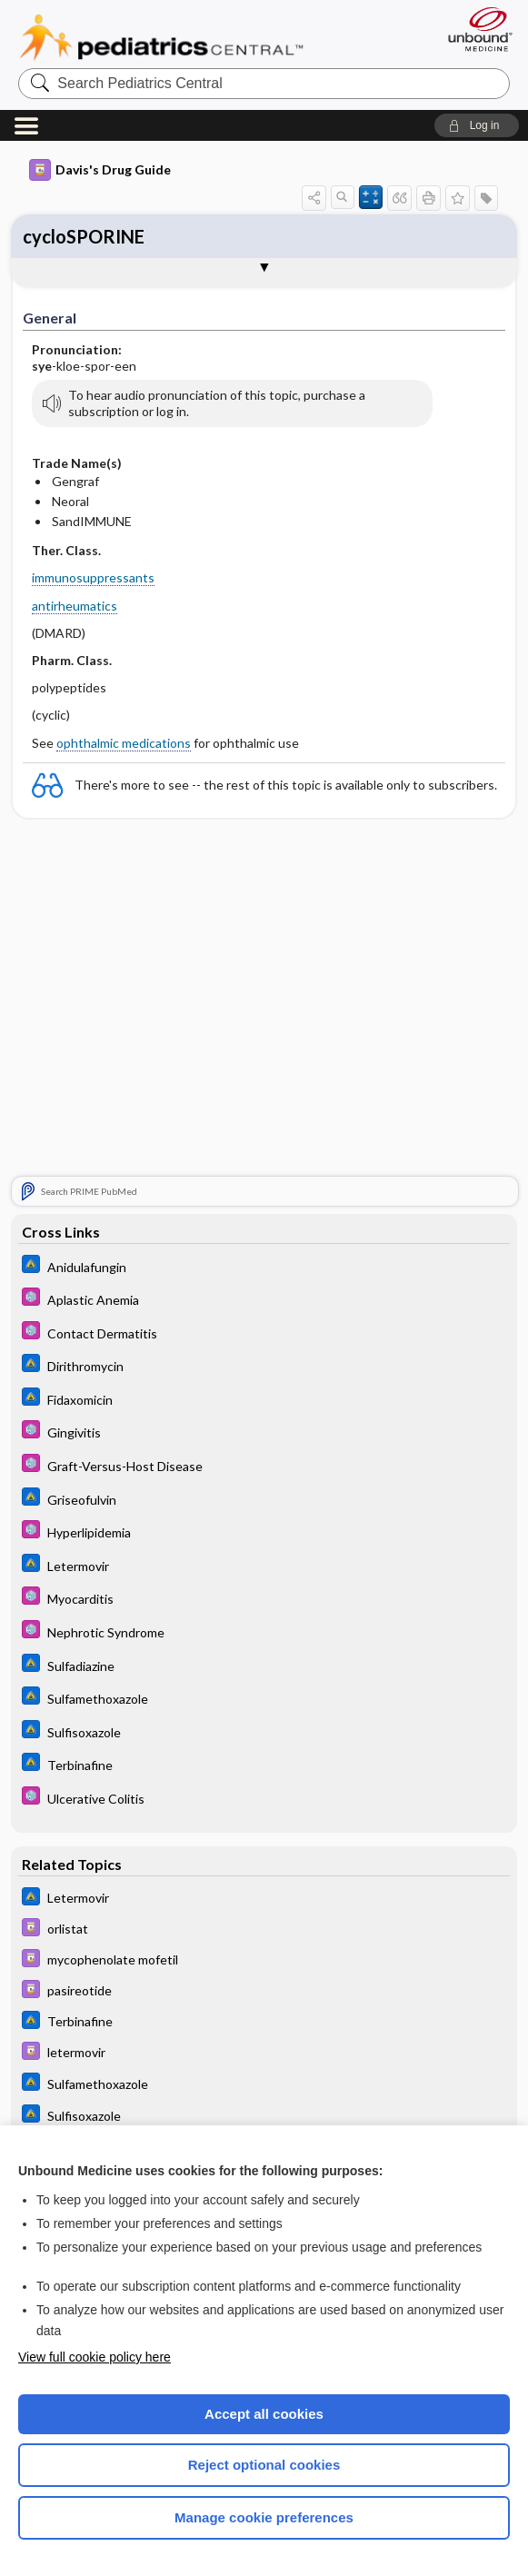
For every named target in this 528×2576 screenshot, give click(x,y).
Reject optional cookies (264, 2464)
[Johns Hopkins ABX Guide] (264, 1267)
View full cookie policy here (94, 2357)
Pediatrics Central (161, 37)
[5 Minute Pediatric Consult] (264, 1301)
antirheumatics (74, 605)
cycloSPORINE (83, 236)
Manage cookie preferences (264, 2517)
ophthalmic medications (123, 743)
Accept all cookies (264, 2414)
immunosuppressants (93, 577)
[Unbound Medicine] (474, 29)
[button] (476, 125)
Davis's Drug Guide (100, 170)
